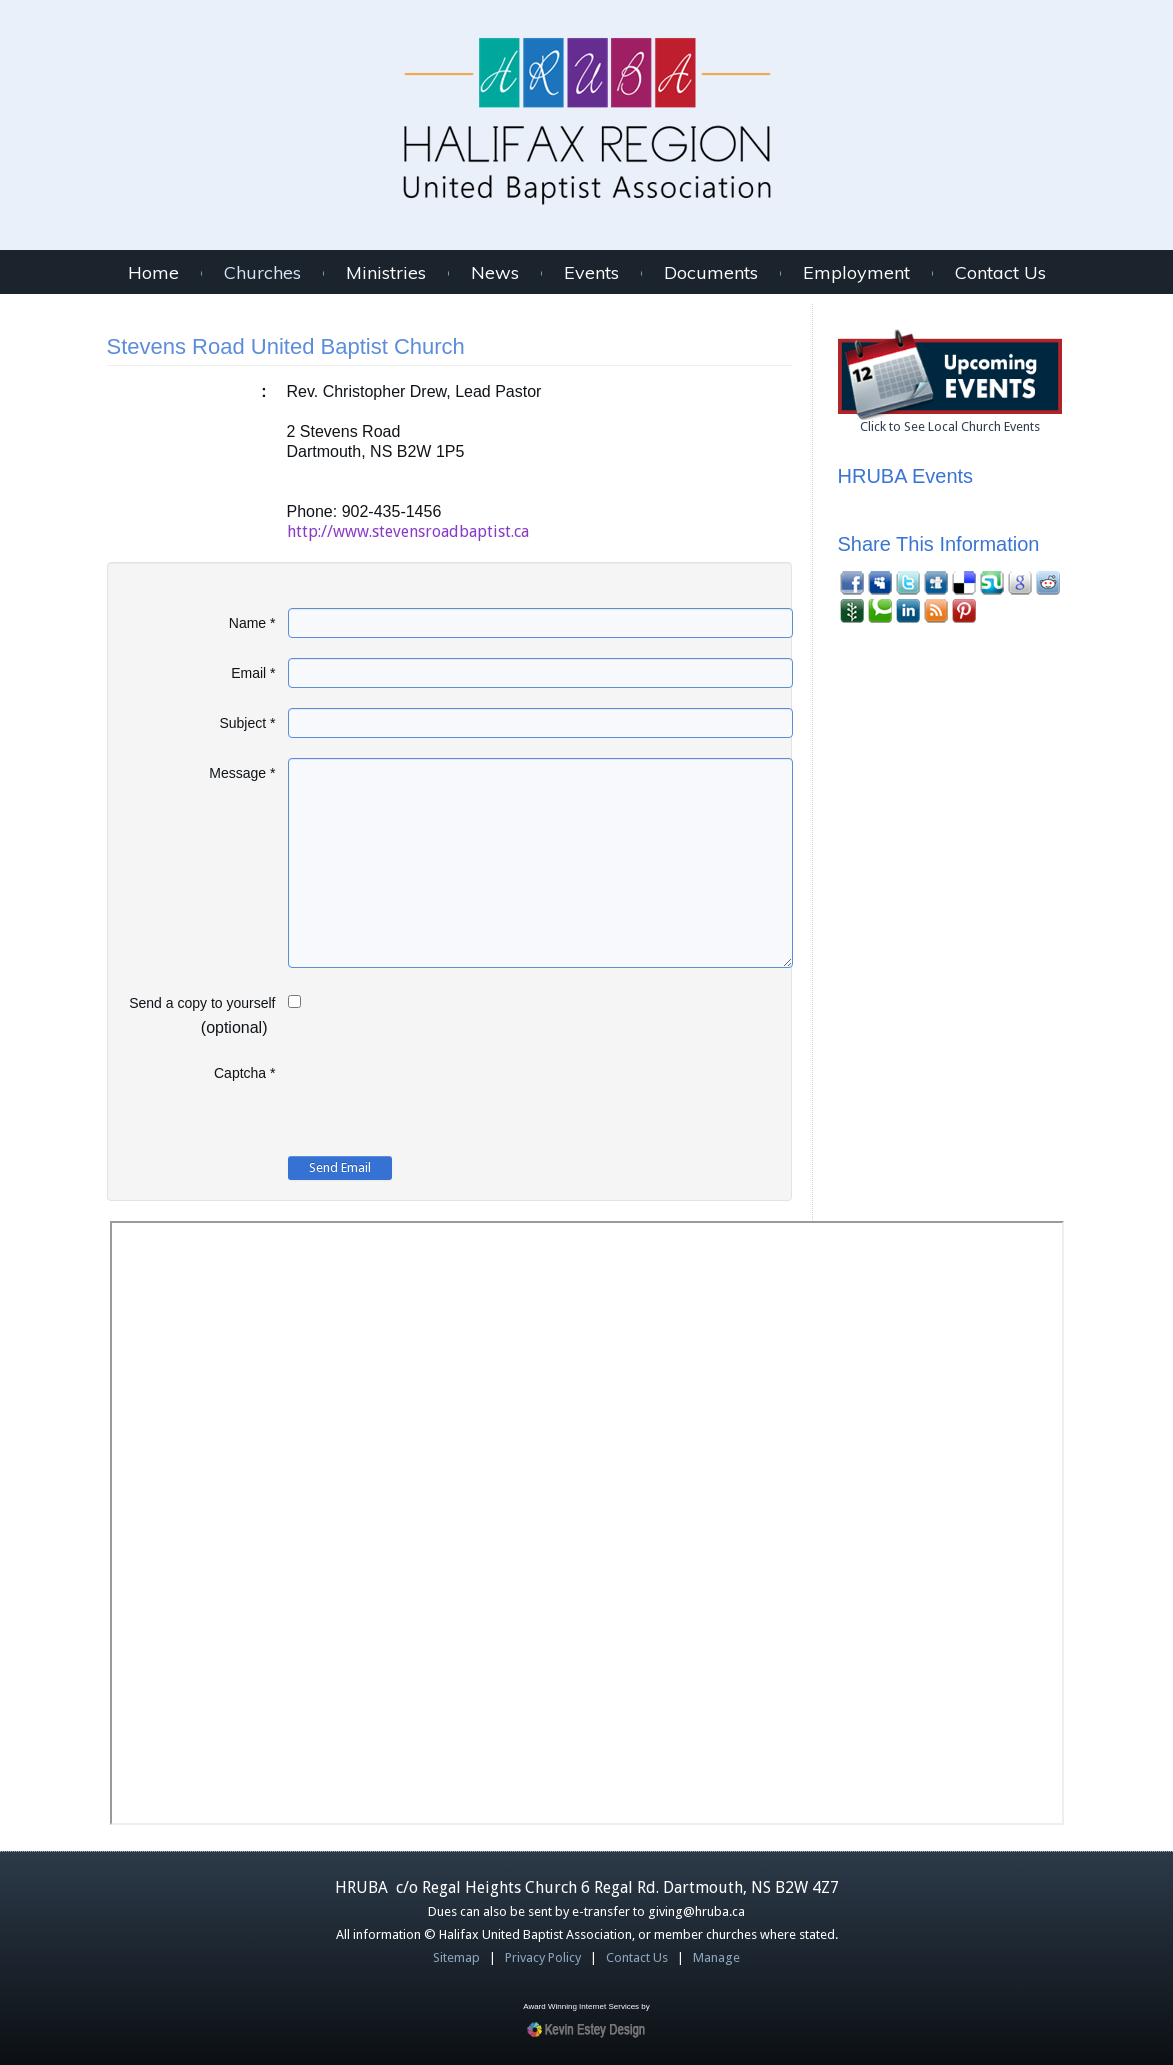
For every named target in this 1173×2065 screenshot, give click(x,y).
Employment (856, 273)
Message (242, 773)
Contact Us (1000, 273)
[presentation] (440, 1097)
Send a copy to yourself (202, 1003)
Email (253, 673)
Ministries (386, 273)
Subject (247, 723)
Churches (262, 273)
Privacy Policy (543, 1957)
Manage (716, 1957)
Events (591, 273)
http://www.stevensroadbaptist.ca (408, 531)
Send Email (340, 1167)
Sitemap (456, 1957)
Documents (711, 273)
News (495, 273)
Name (252, 623)
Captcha (245, 1073)
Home (153, 273)
